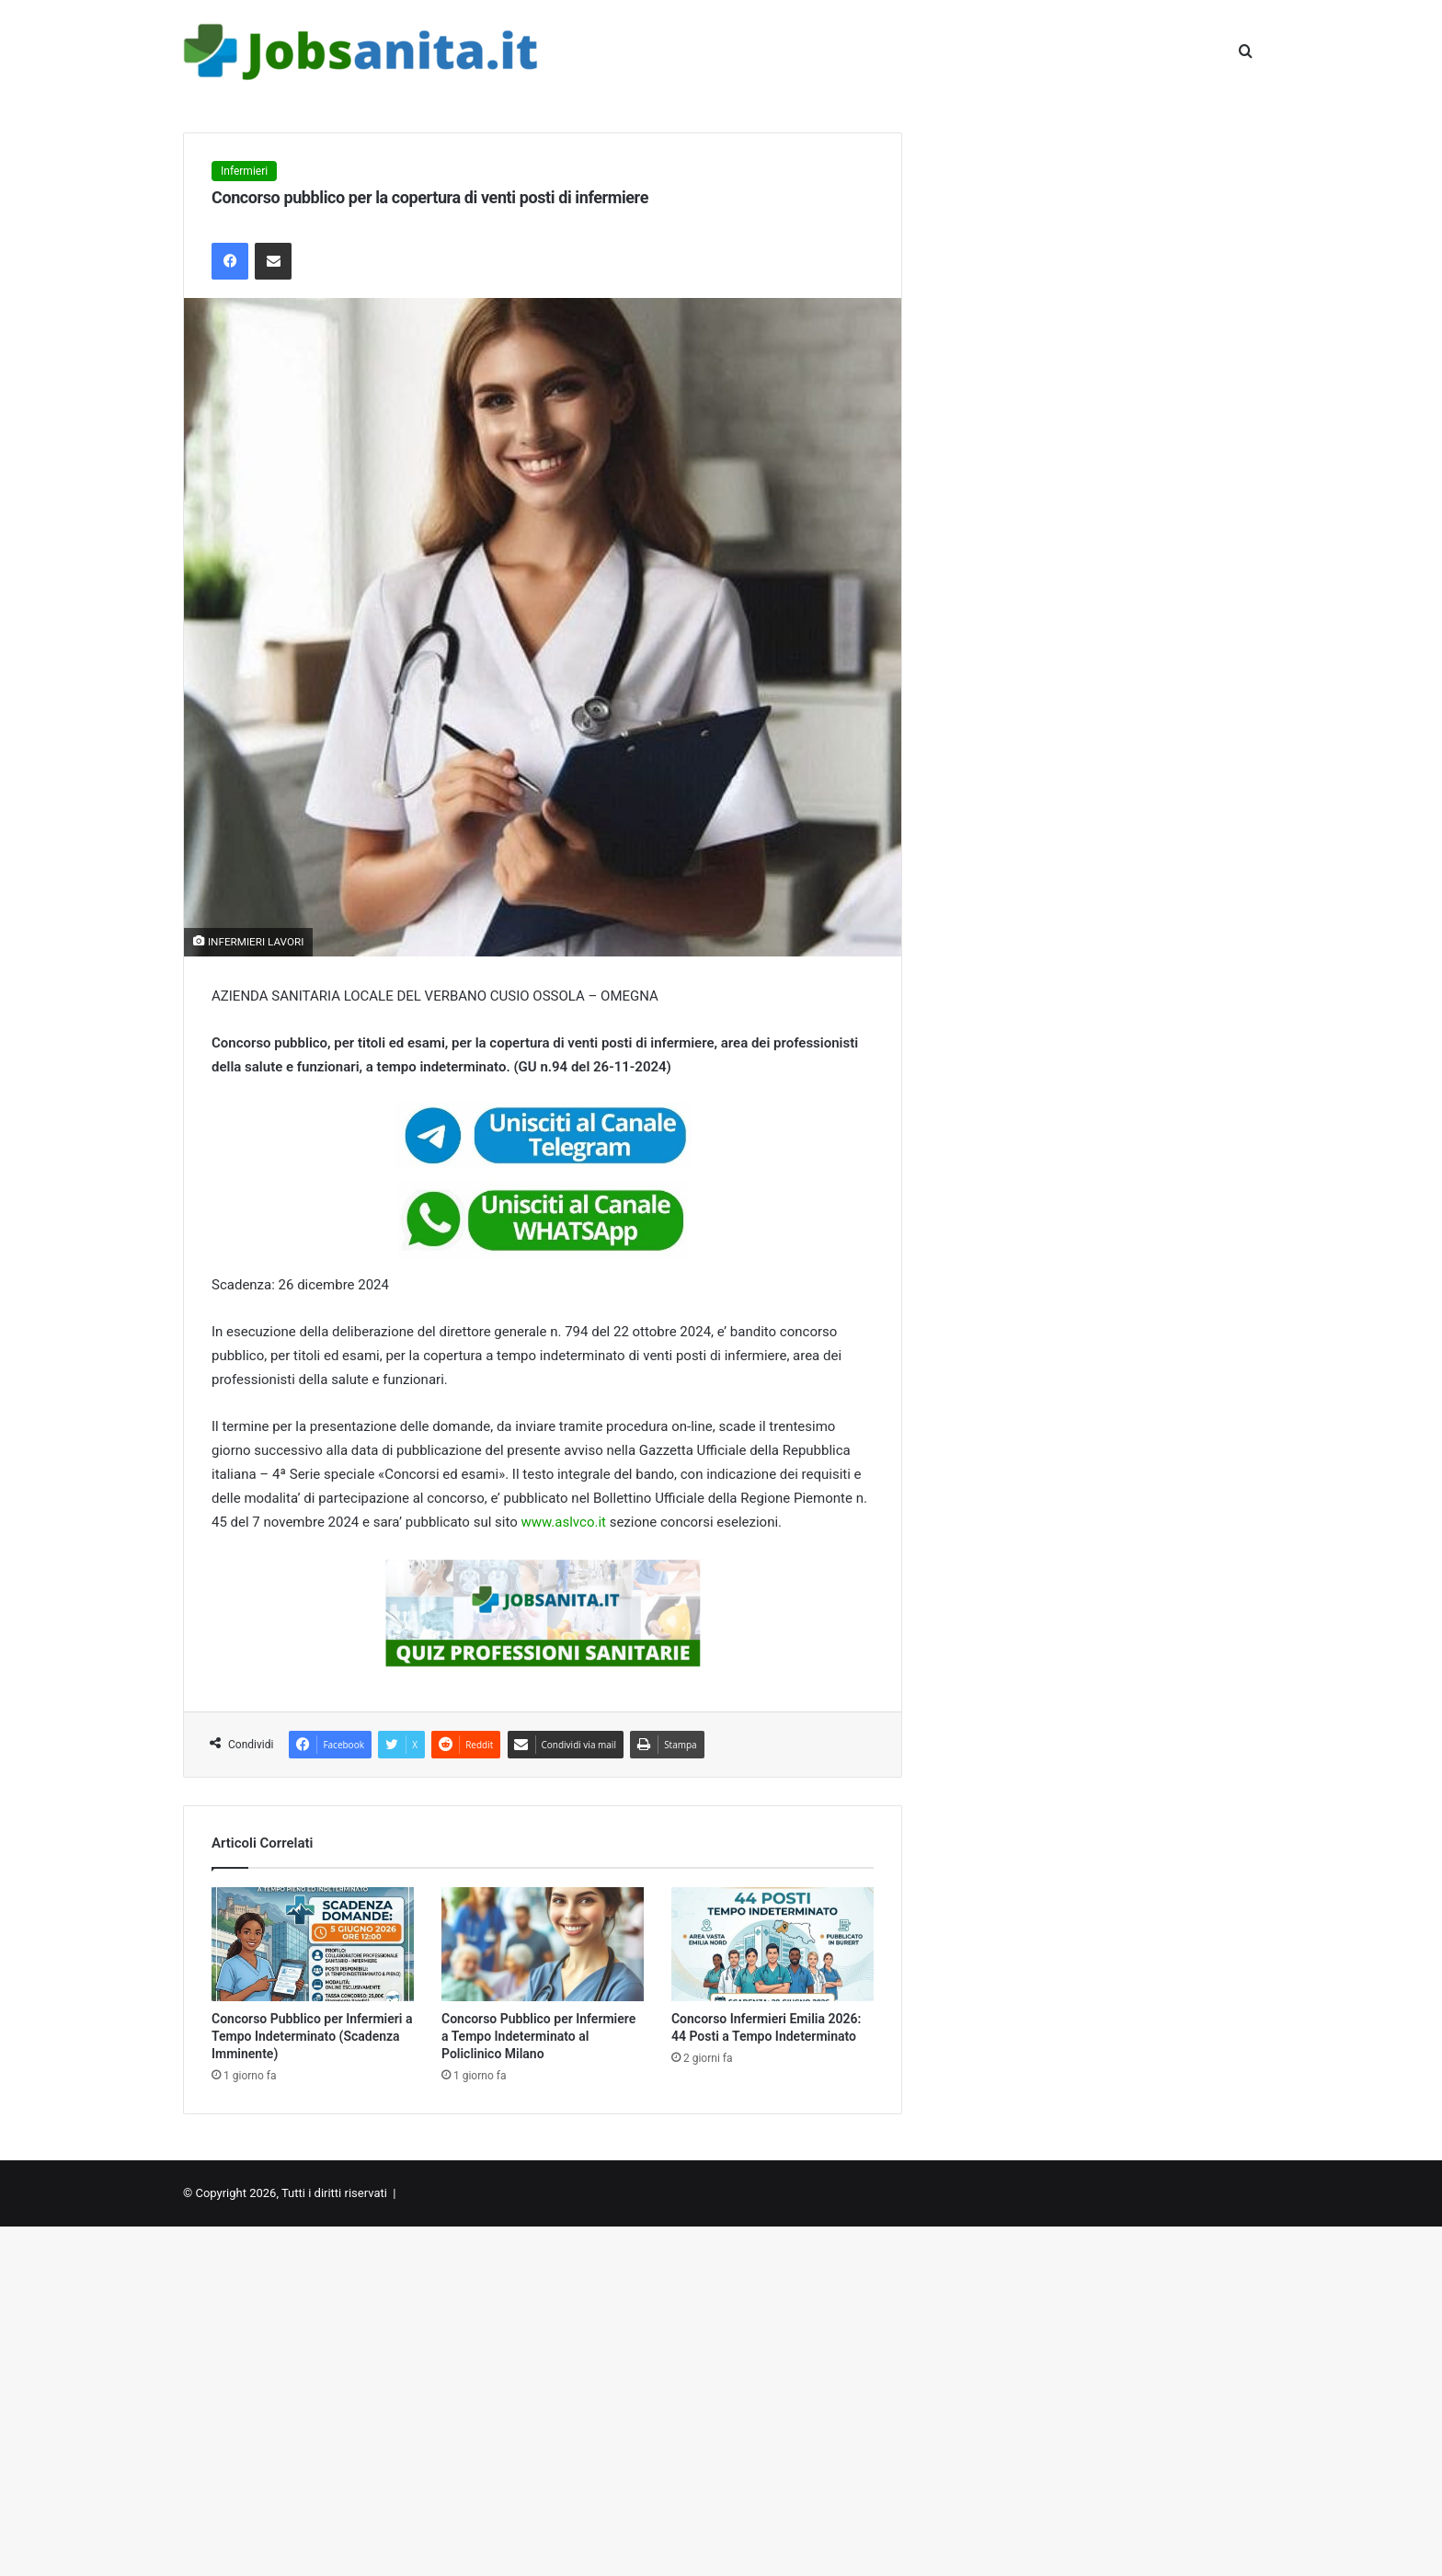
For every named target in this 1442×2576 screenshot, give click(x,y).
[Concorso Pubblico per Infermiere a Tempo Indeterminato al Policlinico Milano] (542, 1944)
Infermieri (244, 171)
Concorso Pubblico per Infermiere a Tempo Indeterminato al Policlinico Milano (538, 2036)
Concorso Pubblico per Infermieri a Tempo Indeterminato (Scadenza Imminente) (312, 2036)
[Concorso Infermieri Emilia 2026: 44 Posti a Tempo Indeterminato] (772, 1944)
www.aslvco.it (563, 1522)
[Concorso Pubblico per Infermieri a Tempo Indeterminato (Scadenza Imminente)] (313, 1944)
